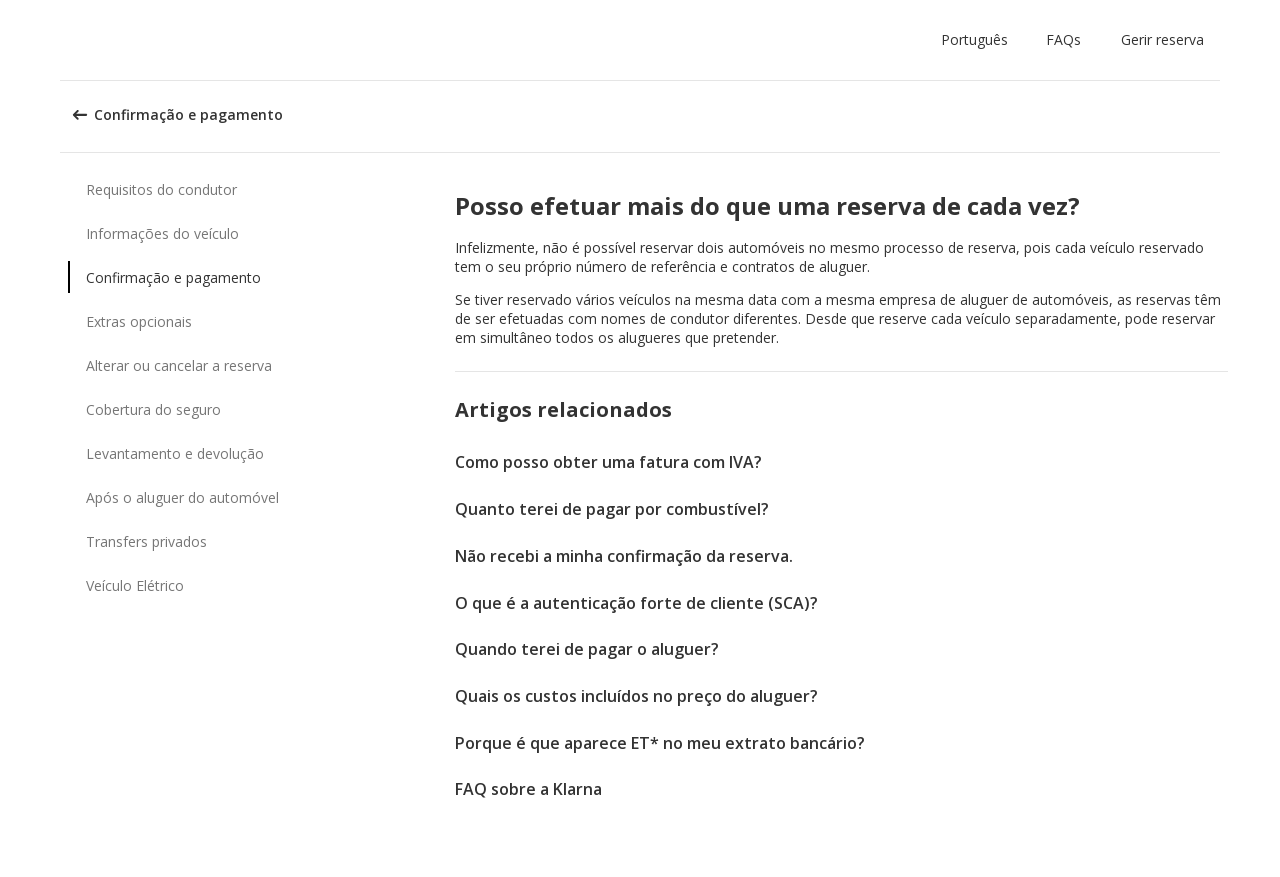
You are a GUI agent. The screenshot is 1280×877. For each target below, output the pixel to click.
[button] (978, 40)
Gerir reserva (1162, 39)
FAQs (1063, 39)
